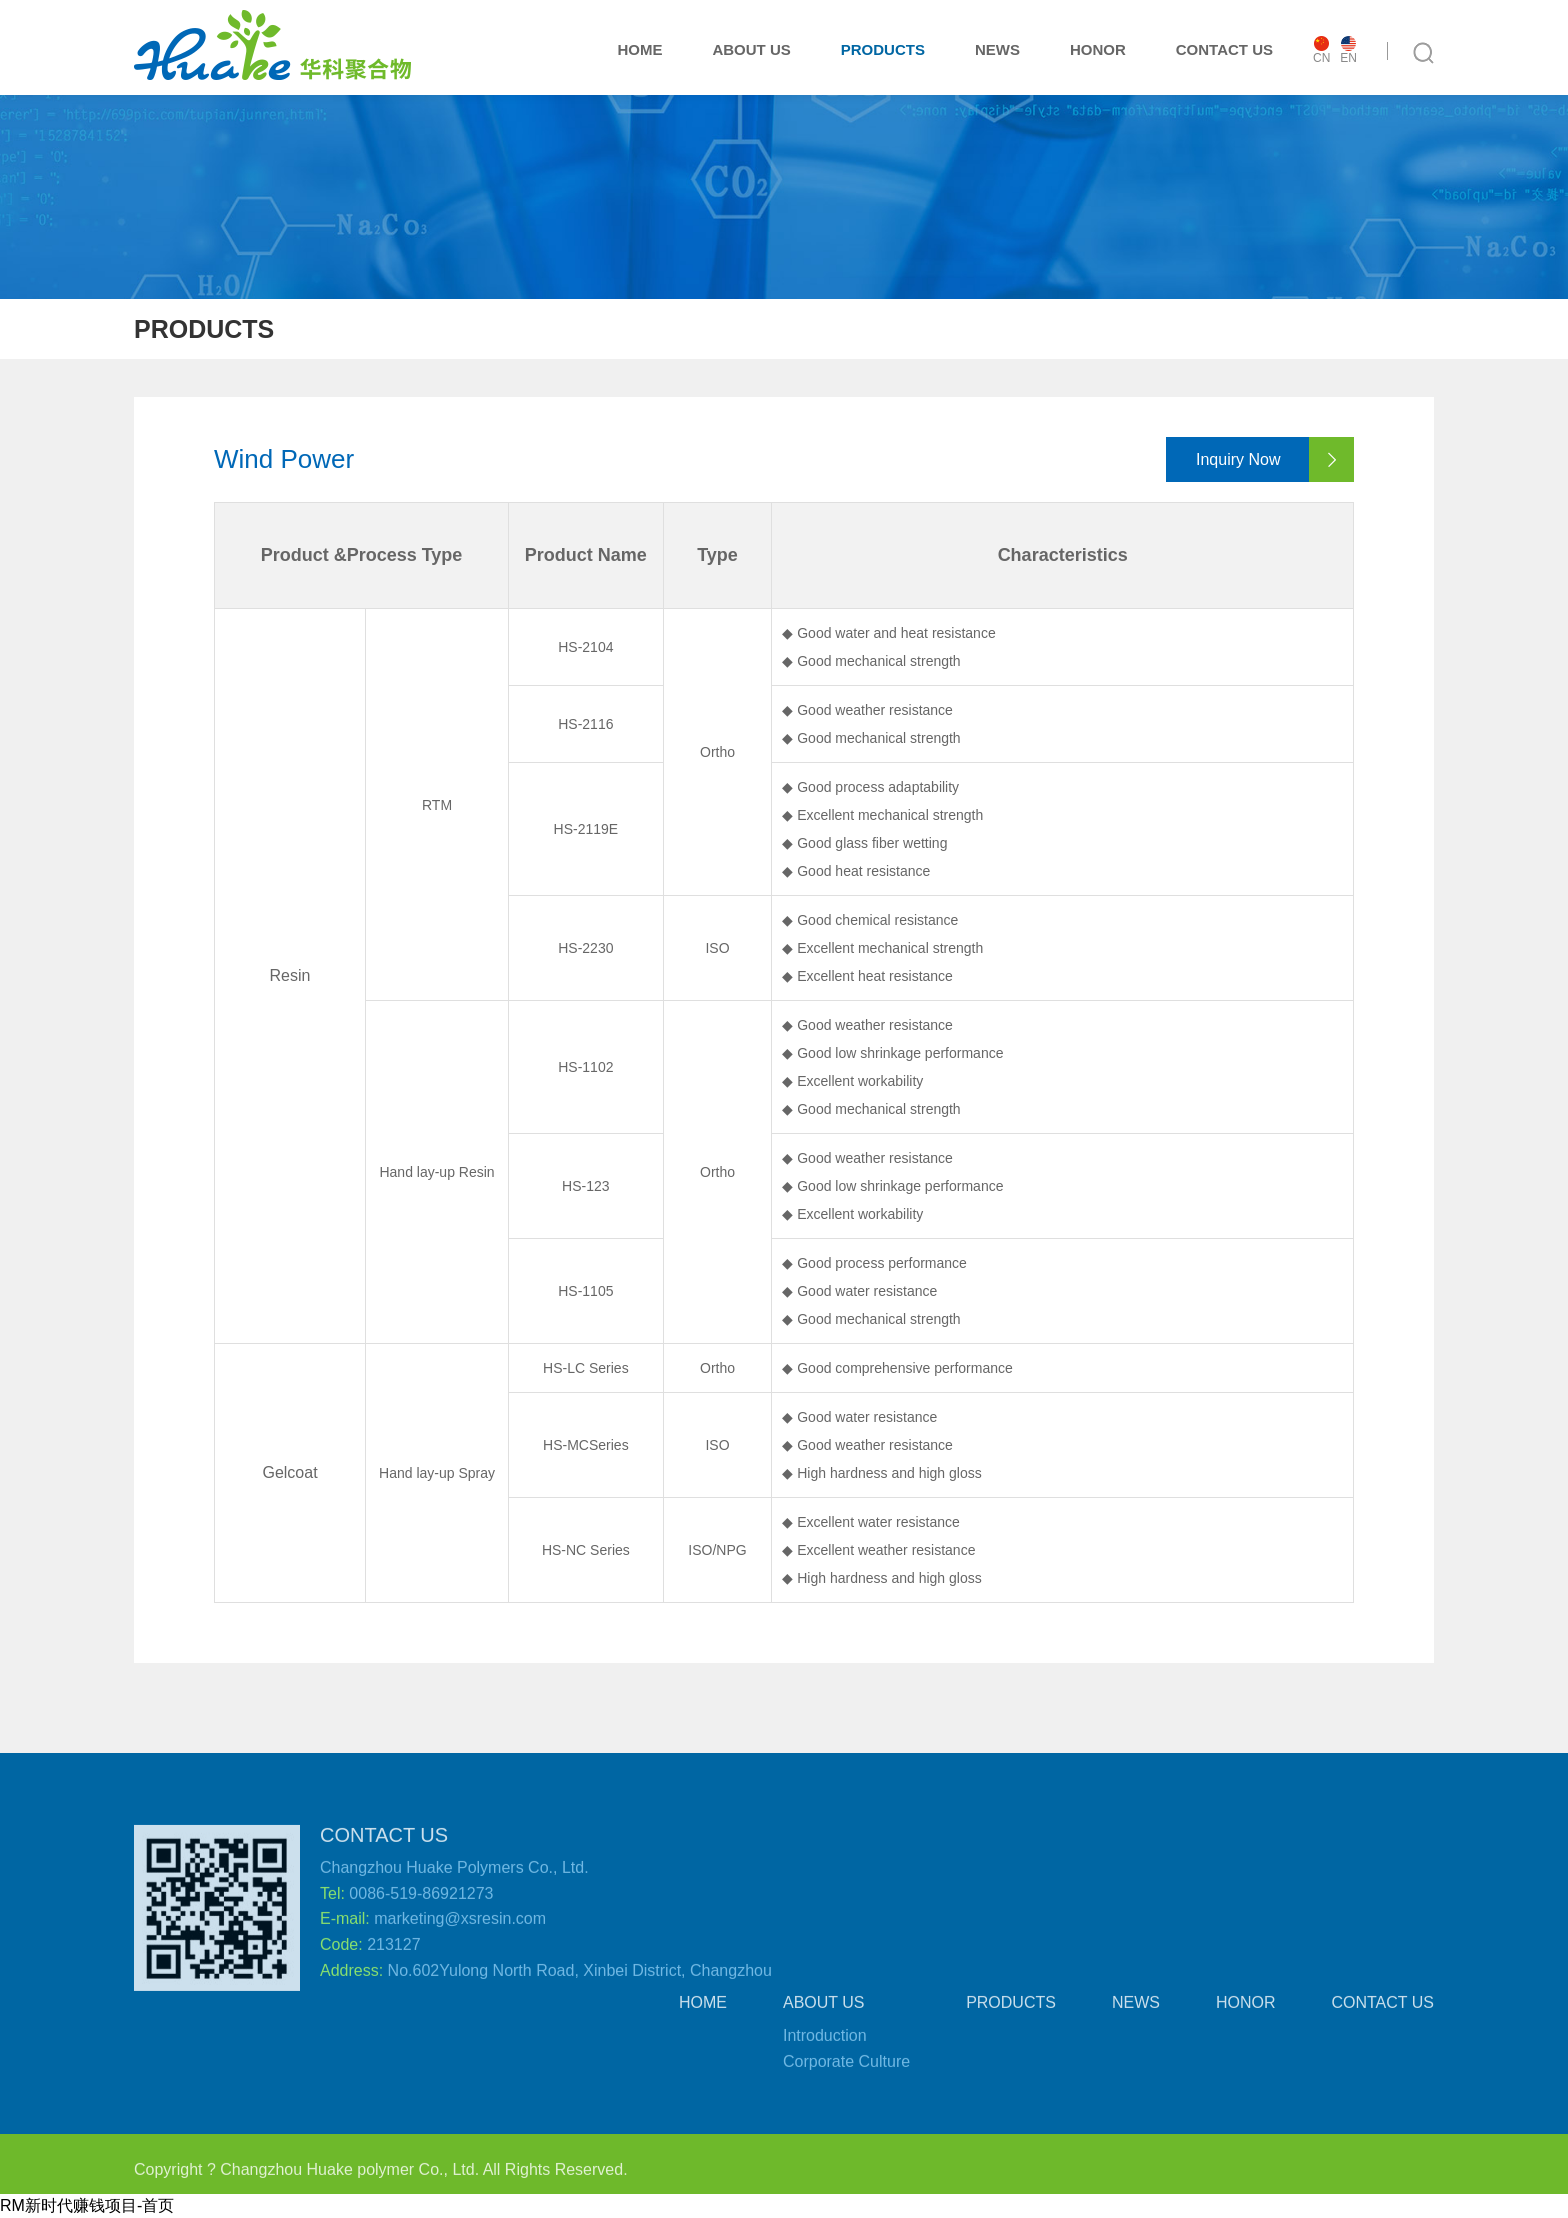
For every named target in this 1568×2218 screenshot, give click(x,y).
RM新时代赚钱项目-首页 (87, 2205)
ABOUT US (751, 49)
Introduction (825, 2045)
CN (1321, 50)
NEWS (997, 49)
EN (1348, 50)
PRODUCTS (883, 49)
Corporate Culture (846, 2070)
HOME (639, 49)
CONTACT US (1224, 49)
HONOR (1098, 49)
